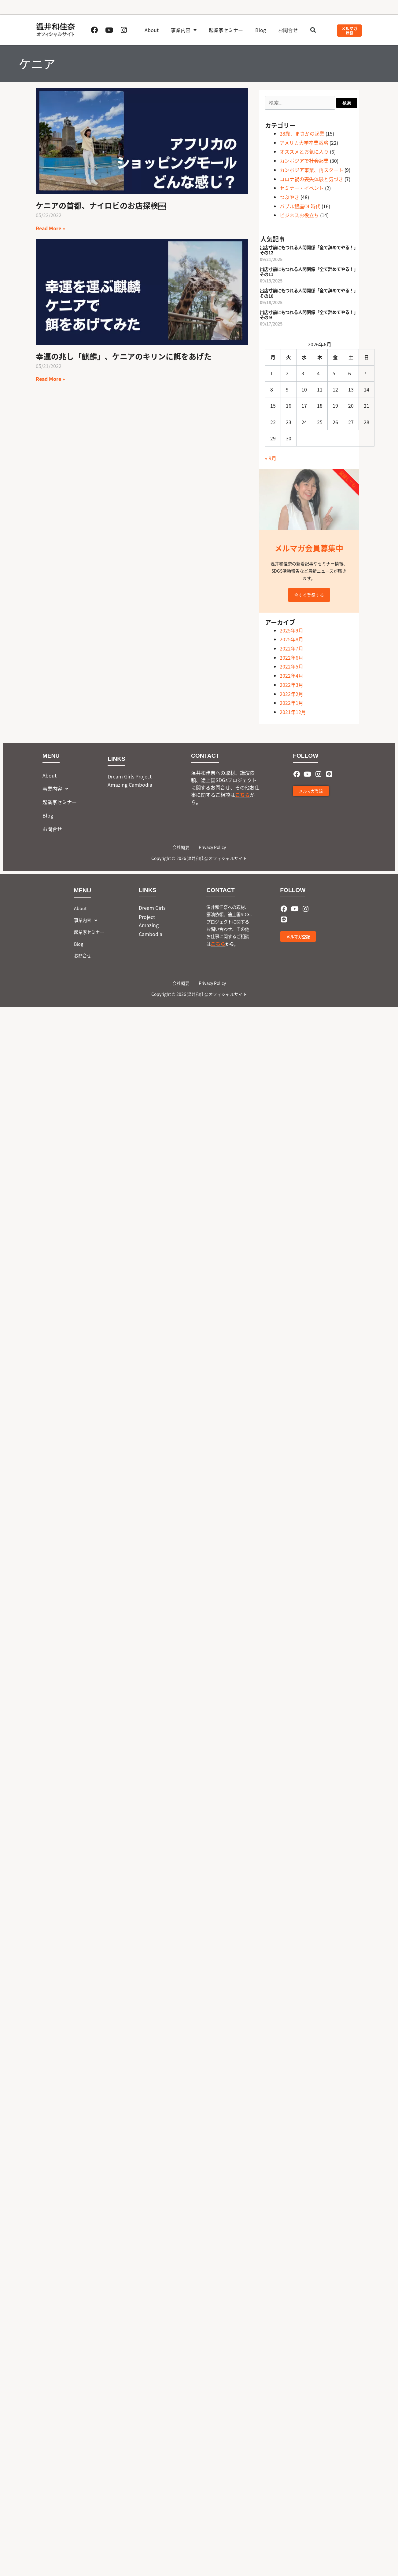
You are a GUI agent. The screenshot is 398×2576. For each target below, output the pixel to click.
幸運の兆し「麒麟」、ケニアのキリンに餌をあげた (124, 356)
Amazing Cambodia (130, 784)
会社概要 (181, 847)
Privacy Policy (212, 847)
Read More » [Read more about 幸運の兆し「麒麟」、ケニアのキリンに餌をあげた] (50, 378)
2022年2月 (291, 694)
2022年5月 (291, 666)
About (152, 30)
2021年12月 (293, 712)
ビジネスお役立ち (299, 215)
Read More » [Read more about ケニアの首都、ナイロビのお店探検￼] (50, 228)
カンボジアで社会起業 (304, 160)
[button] (313, 29)
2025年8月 (291, 639)
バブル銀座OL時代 (300, 206)
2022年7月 (291, 648)
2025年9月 (291, 630)
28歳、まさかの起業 (302, 133)
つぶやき (289, 197)
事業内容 (184, 29)
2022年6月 (291, 657)
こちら (242, 794)
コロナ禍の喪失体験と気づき (311, 179)
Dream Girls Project (130, 776)
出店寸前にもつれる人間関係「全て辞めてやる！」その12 (309, 250)
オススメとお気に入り (304, 151)
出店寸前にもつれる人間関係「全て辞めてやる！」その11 (309, 271)
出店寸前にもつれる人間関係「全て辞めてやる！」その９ (309, 314)
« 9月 (270, 458)
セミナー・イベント (302, 187)
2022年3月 (291, 684)
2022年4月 (291, 675)
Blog (260, 30)
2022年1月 (291, 702)
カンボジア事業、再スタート (311, 169)
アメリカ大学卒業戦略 (304, 142)
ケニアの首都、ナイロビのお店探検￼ (101, 205)
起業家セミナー (226, 30)
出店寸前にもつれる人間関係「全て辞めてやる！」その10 (309, 293)
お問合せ (288, 30)
